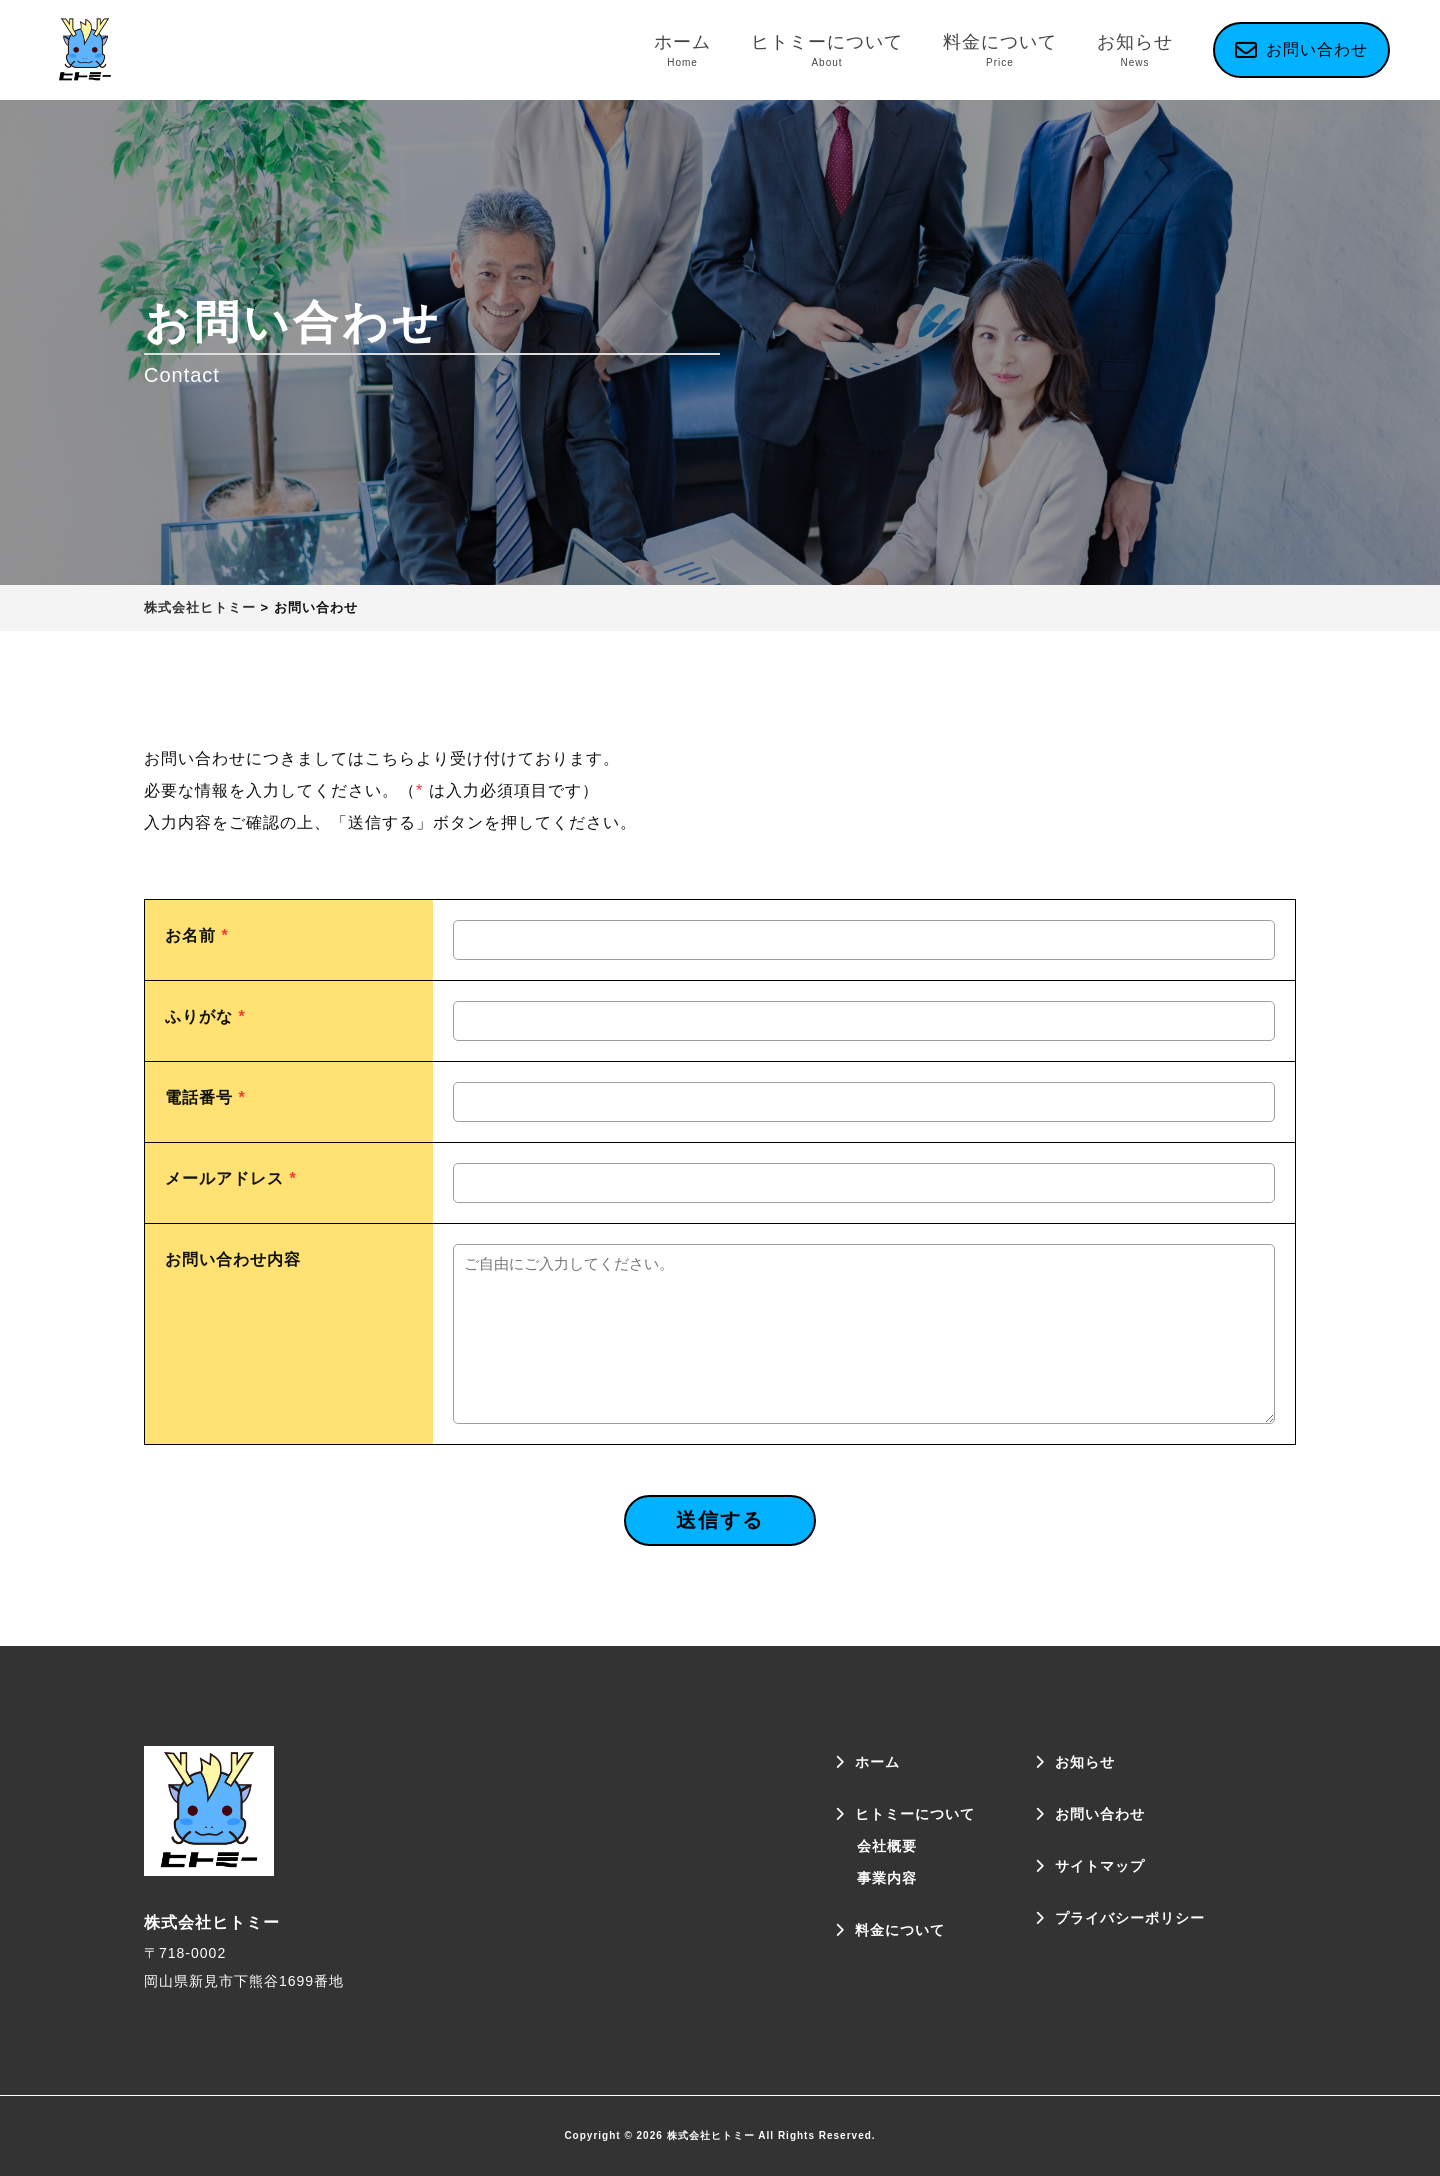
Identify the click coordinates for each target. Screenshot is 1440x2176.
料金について (1000, 50)
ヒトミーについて (827, 50)
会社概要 (887, 1846)
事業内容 (887, 1878)
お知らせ (1135, 50)
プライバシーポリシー (1130, 1918)
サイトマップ (1100, 1866)
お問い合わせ (1100, 1814)
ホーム (682, 50)
